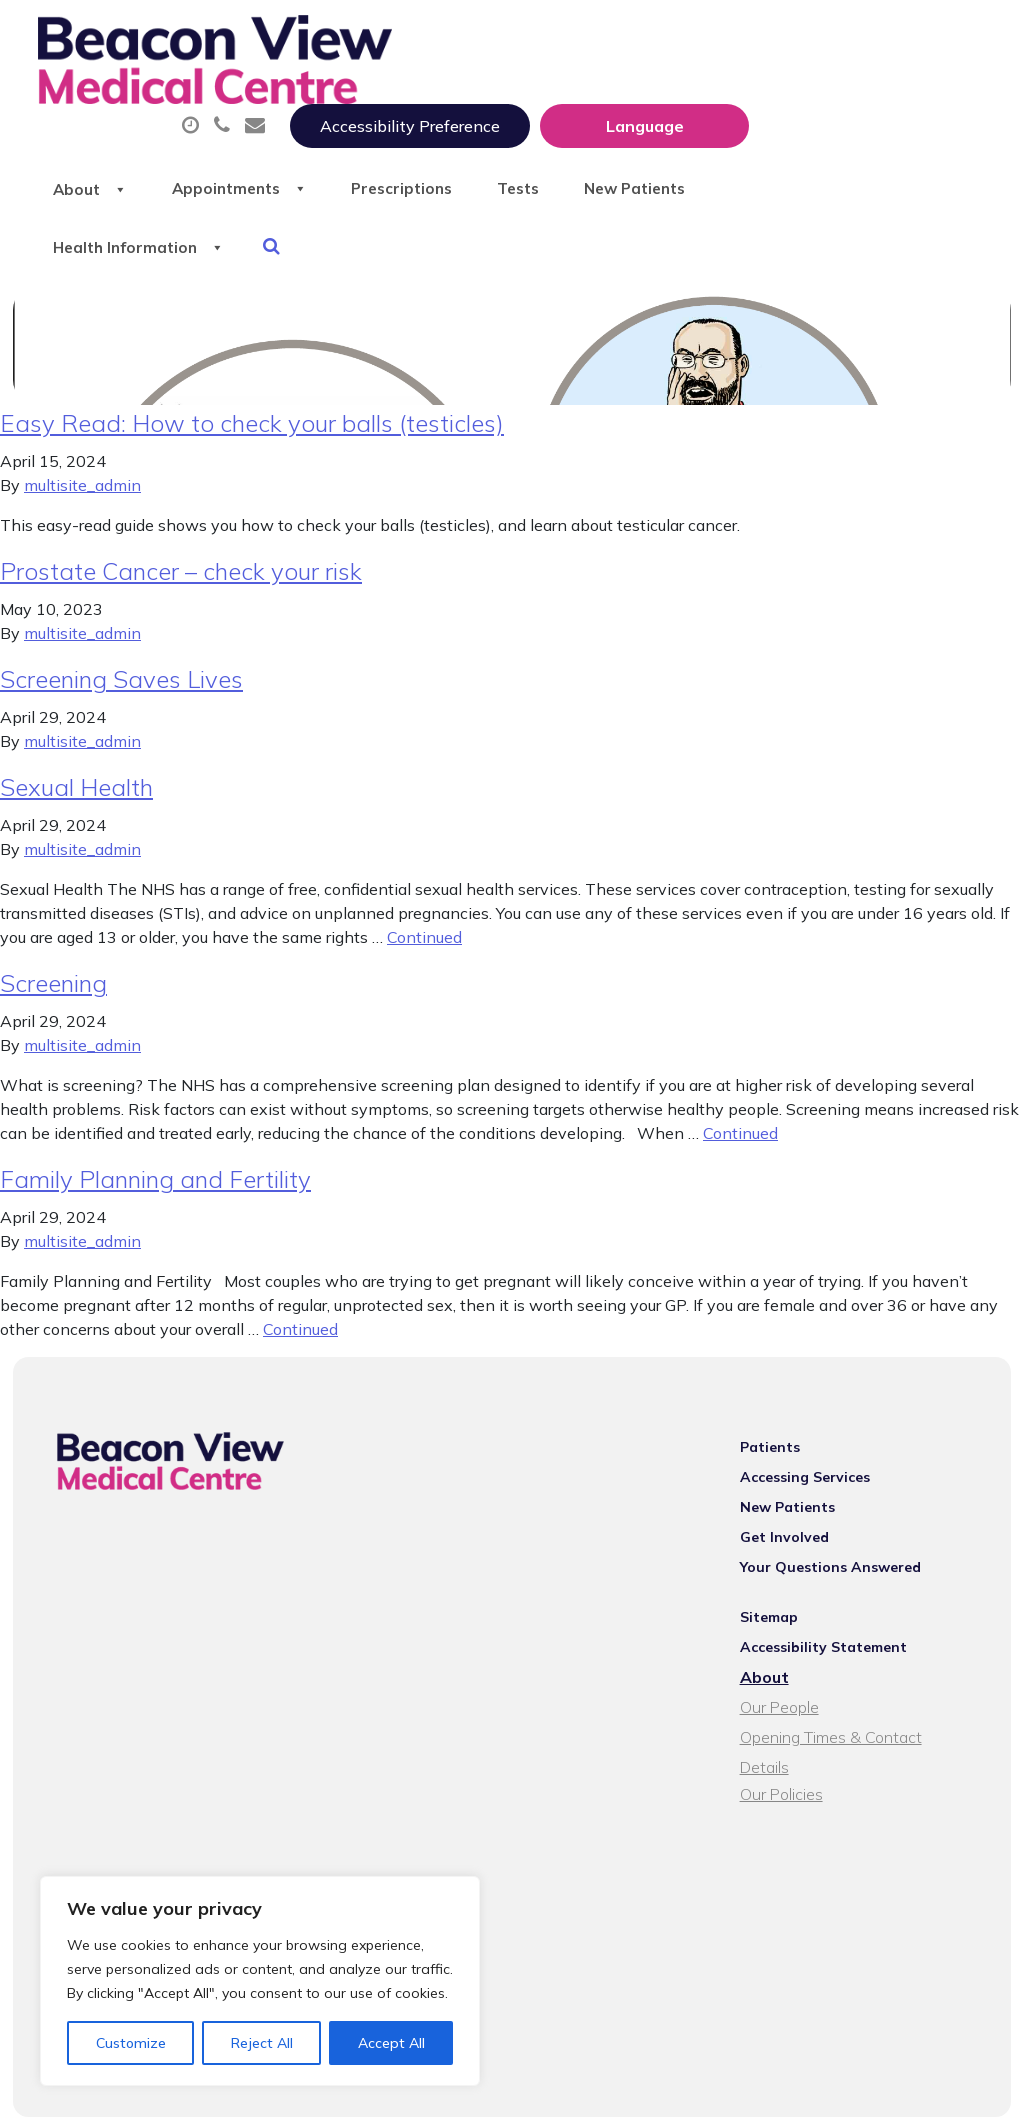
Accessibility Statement (832, 1621)
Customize (131, 2043)
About (328, 99)
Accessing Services (814, 1451)
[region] (260, 1981)
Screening (53, 957)
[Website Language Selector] (881, 37)
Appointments (493, 99)
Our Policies (790, 1741)
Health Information (544, 169)
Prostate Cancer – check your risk (181, 545)
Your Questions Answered (839, 1541)
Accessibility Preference (647, 37)
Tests (805, 99)
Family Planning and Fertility (155, 1153)
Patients (779, 1421)
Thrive (966, 2095)
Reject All (262, 2043)
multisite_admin (82, 459)
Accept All (391, 2043)
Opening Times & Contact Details (866, 1711)
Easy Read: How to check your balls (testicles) (252, 397)
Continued (424, 911)
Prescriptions (673, 99)
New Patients (345, 169)
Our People (788, 1681)
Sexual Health (76, 761)
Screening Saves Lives (121, 653)
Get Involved (793, 1511)
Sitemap (778, 1591)
